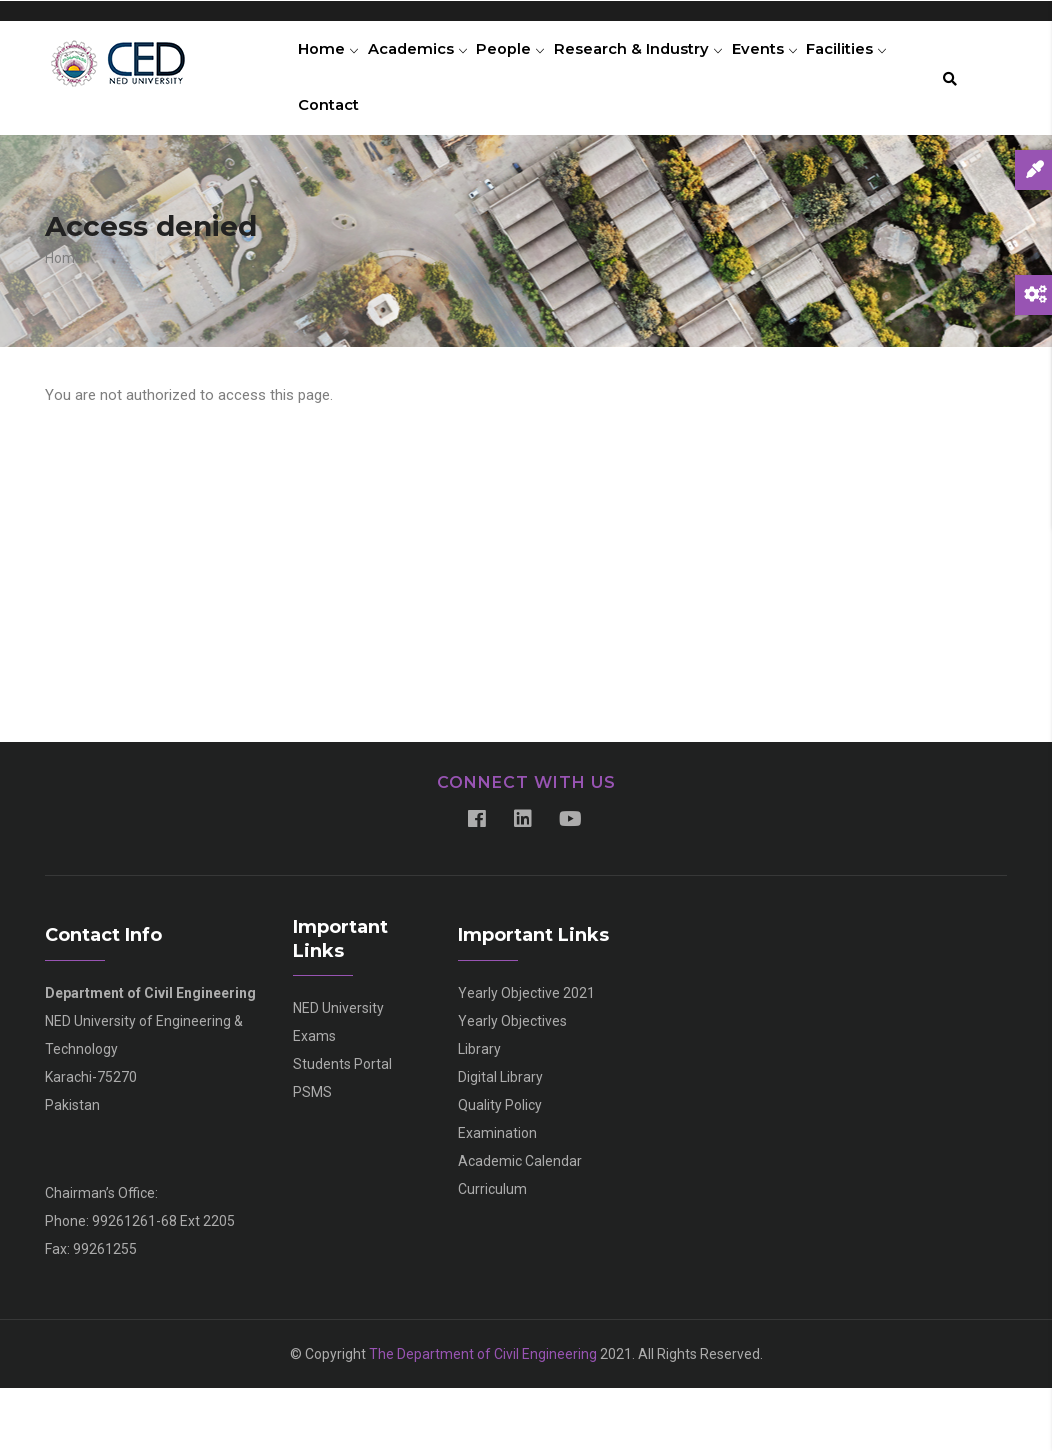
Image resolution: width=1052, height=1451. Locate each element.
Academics (427, 65)
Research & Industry (661, 65)
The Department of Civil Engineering (483, 1417)
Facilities (342, 154)
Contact (432, 154)
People (527, 65)
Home (331, 65)
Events (793, 65)
